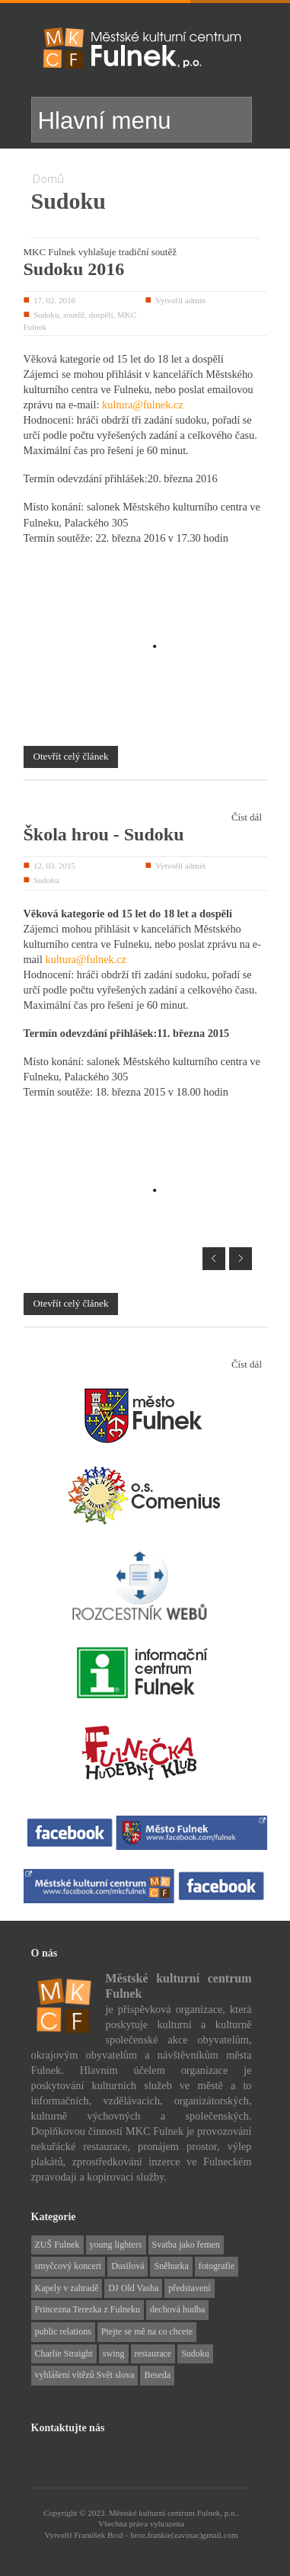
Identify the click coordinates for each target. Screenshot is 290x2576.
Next (240, 1249)
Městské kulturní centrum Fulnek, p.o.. (174, 2503)
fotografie (216, 2256)
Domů (48, 178)
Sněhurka (171, 2256)
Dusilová (127, 2256)
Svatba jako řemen (186, 2235)
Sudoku (46, 314)
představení (189, 2279)
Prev (213, 1249)
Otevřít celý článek (71, 756)
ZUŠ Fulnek (57, 2235)
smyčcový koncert (68, 2256)
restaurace (153, 2344)
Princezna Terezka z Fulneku (88, 2300)
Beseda (157, 2365)
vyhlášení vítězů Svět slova (85, 2365)
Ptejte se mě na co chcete (147, 2322)
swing (114, 2344)
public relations (63, 2322)
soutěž (73, 314)
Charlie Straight (64, 2344)
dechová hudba (177, 2300)
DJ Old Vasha (133, 2279)
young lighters (116, 2235)
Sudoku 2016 (74, 269)
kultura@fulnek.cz (142, 404)
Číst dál (246, 817)
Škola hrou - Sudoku (104, 834)
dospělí (101, 314)
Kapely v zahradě (67, 2279)
